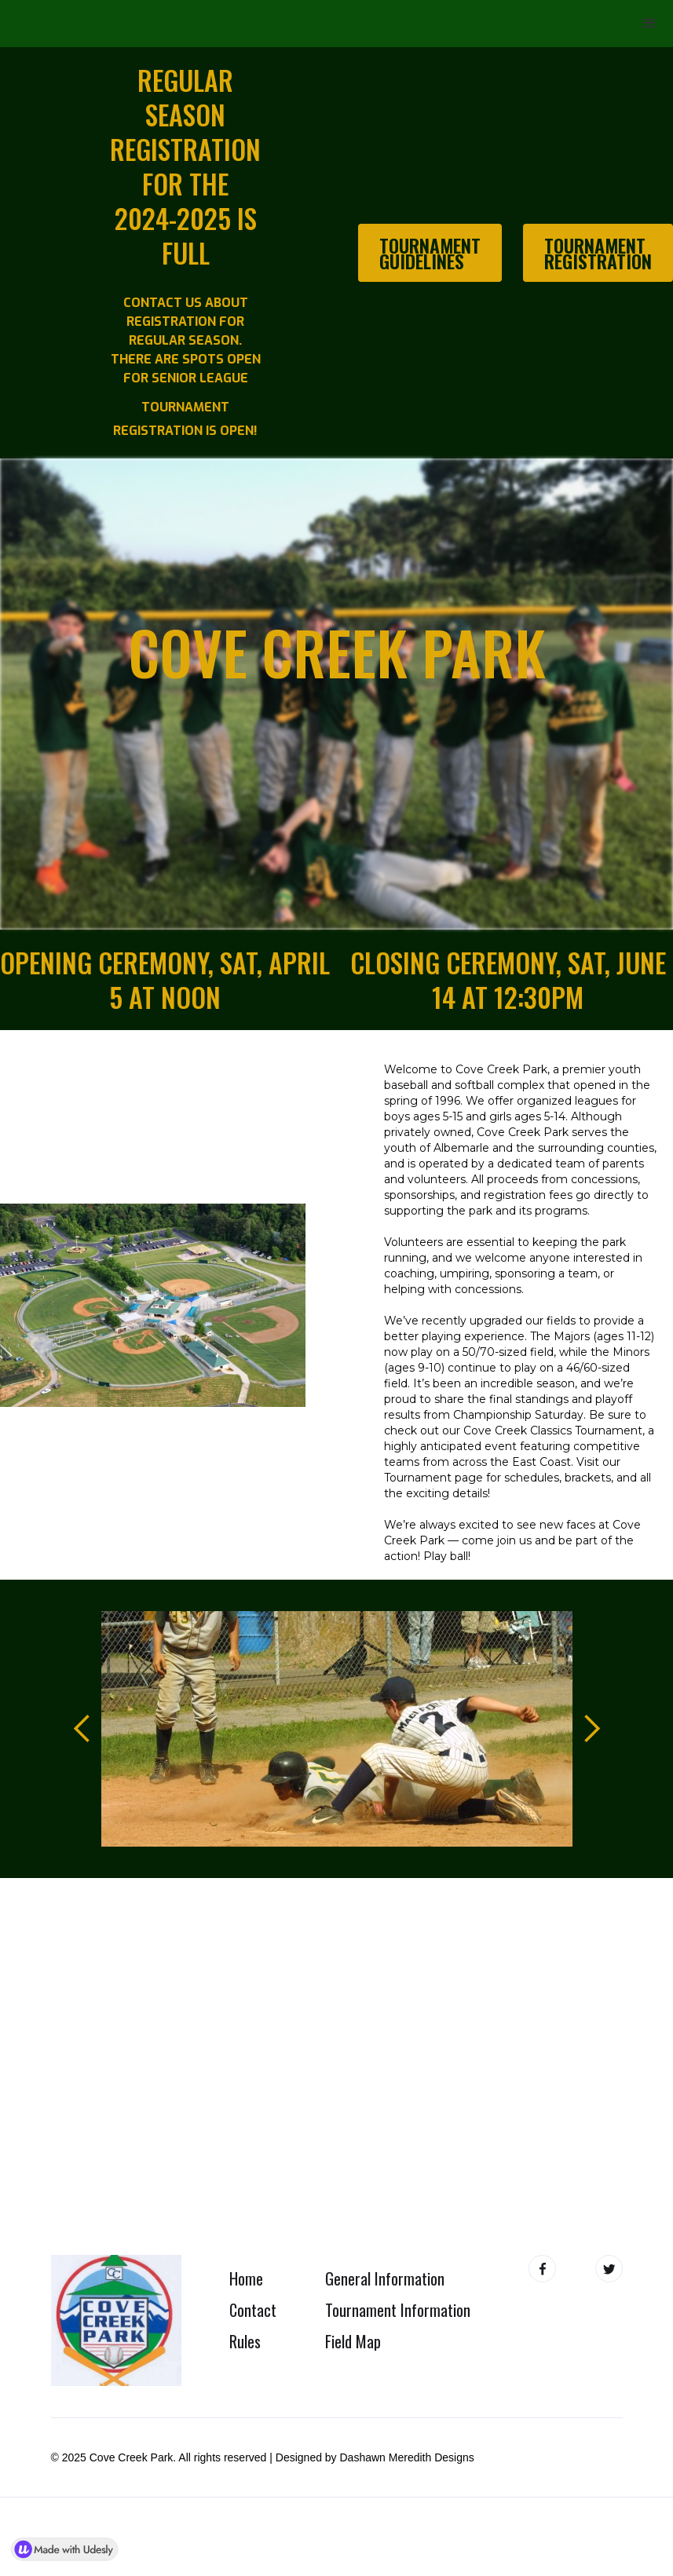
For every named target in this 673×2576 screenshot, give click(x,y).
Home (246, 2278)
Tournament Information (397, 2310)
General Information (384, 2278)
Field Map (353, 2341)
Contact (252, 2310)
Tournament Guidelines (430, 253)
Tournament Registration (598, 253)
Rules (245, 2341)
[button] (649, 23)
